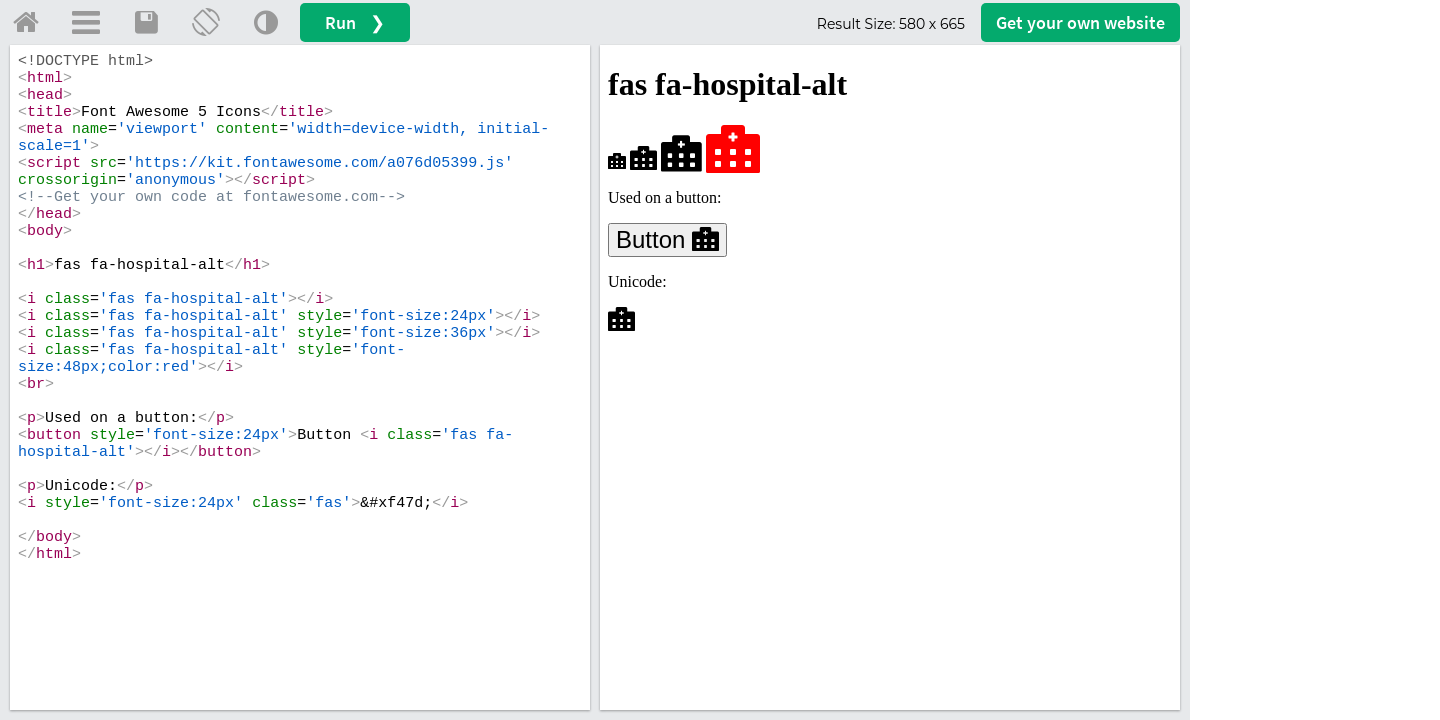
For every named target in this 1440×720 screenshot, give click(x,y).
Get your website (1080, 22)
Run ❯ (355, 22)
